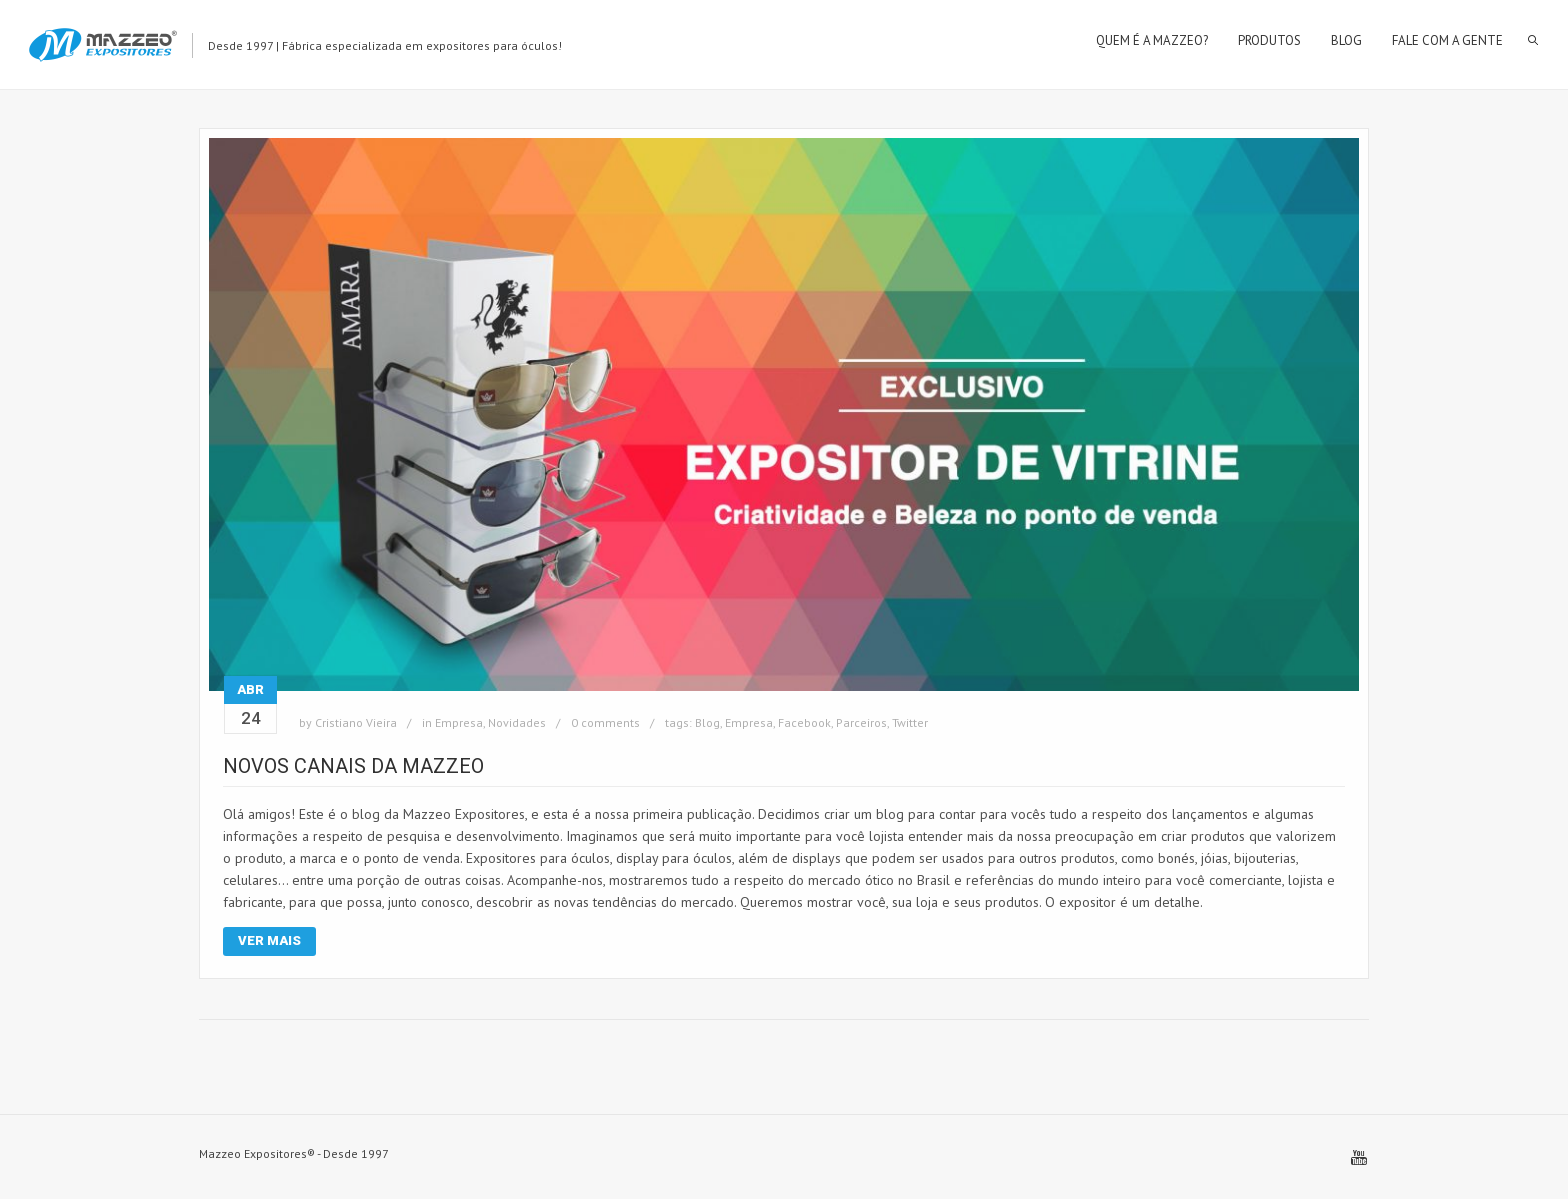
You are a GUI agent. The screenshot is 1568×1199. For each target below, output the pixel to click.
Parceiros (861, 722)
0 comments (605, 722)
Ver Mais (269, 940)
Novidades (517, 722)
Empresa (459, 722)
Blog (707, 722)
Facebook (804, 722)
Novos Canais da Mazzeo (353, 766)
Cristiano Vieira (356, 722)
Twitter (910, 722)
